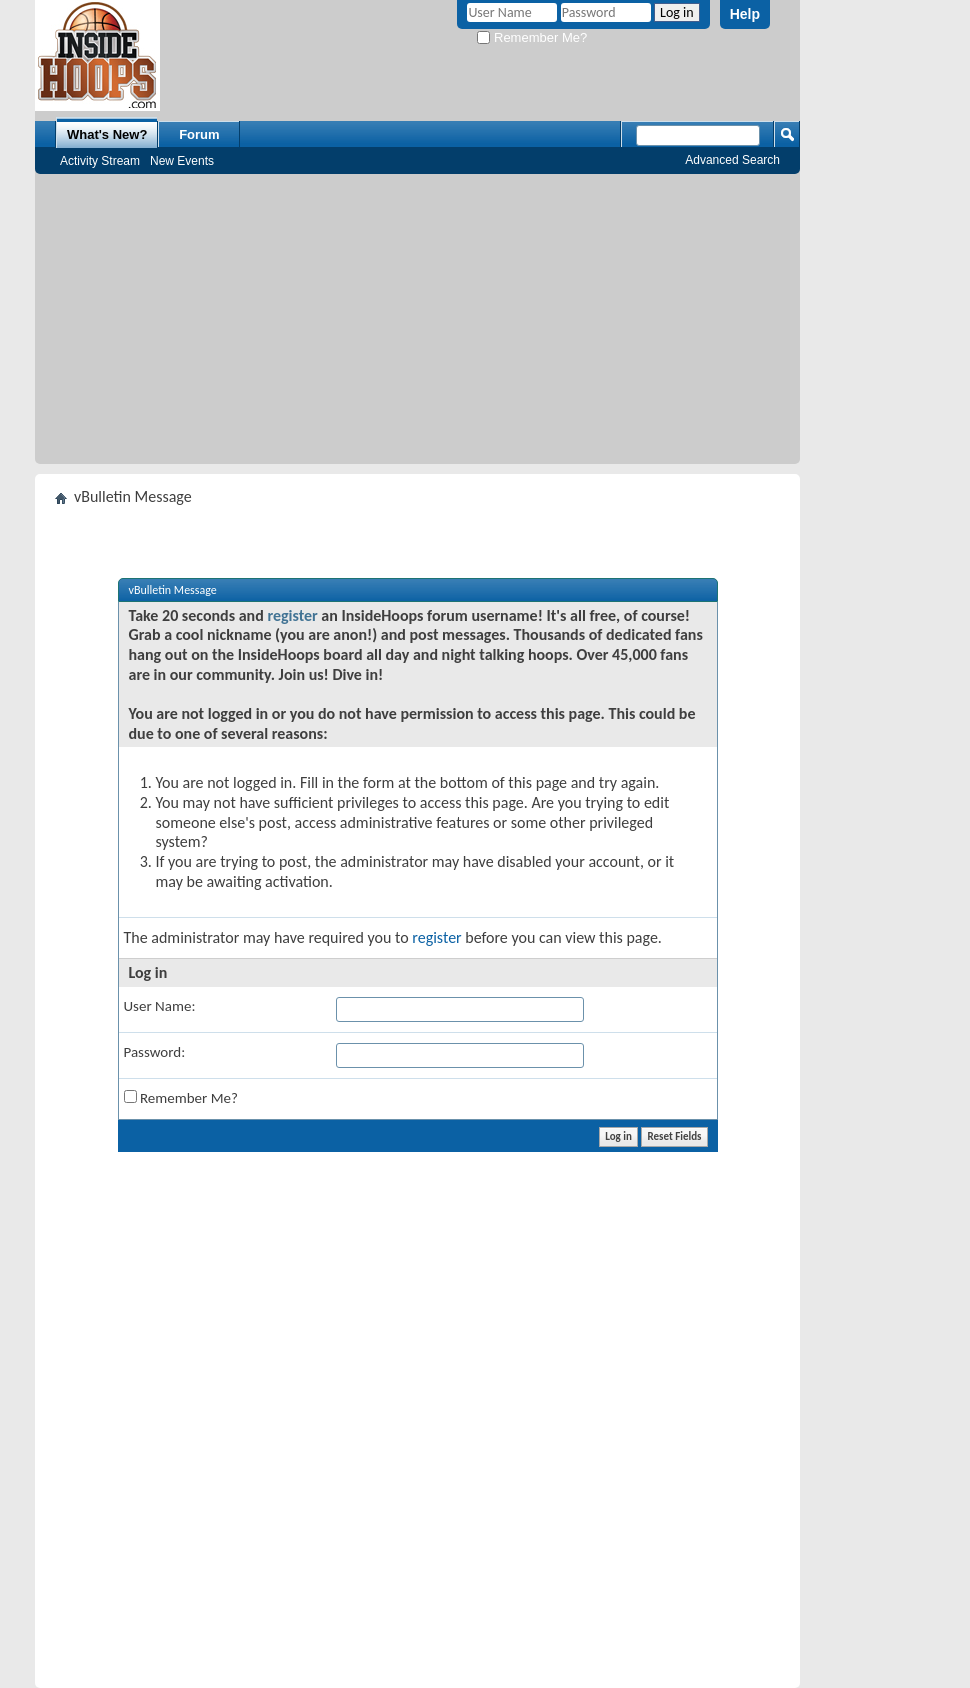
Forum (199, 134)
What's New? (107, 134)
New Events (182, 161)
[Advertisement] (417, 324)
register (292, 615)
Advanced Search (732, 160)
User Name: (160, 1006)
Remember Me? (532, 37)
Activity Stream (100, 161)
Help (745, 14)
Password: (155, 1052)
